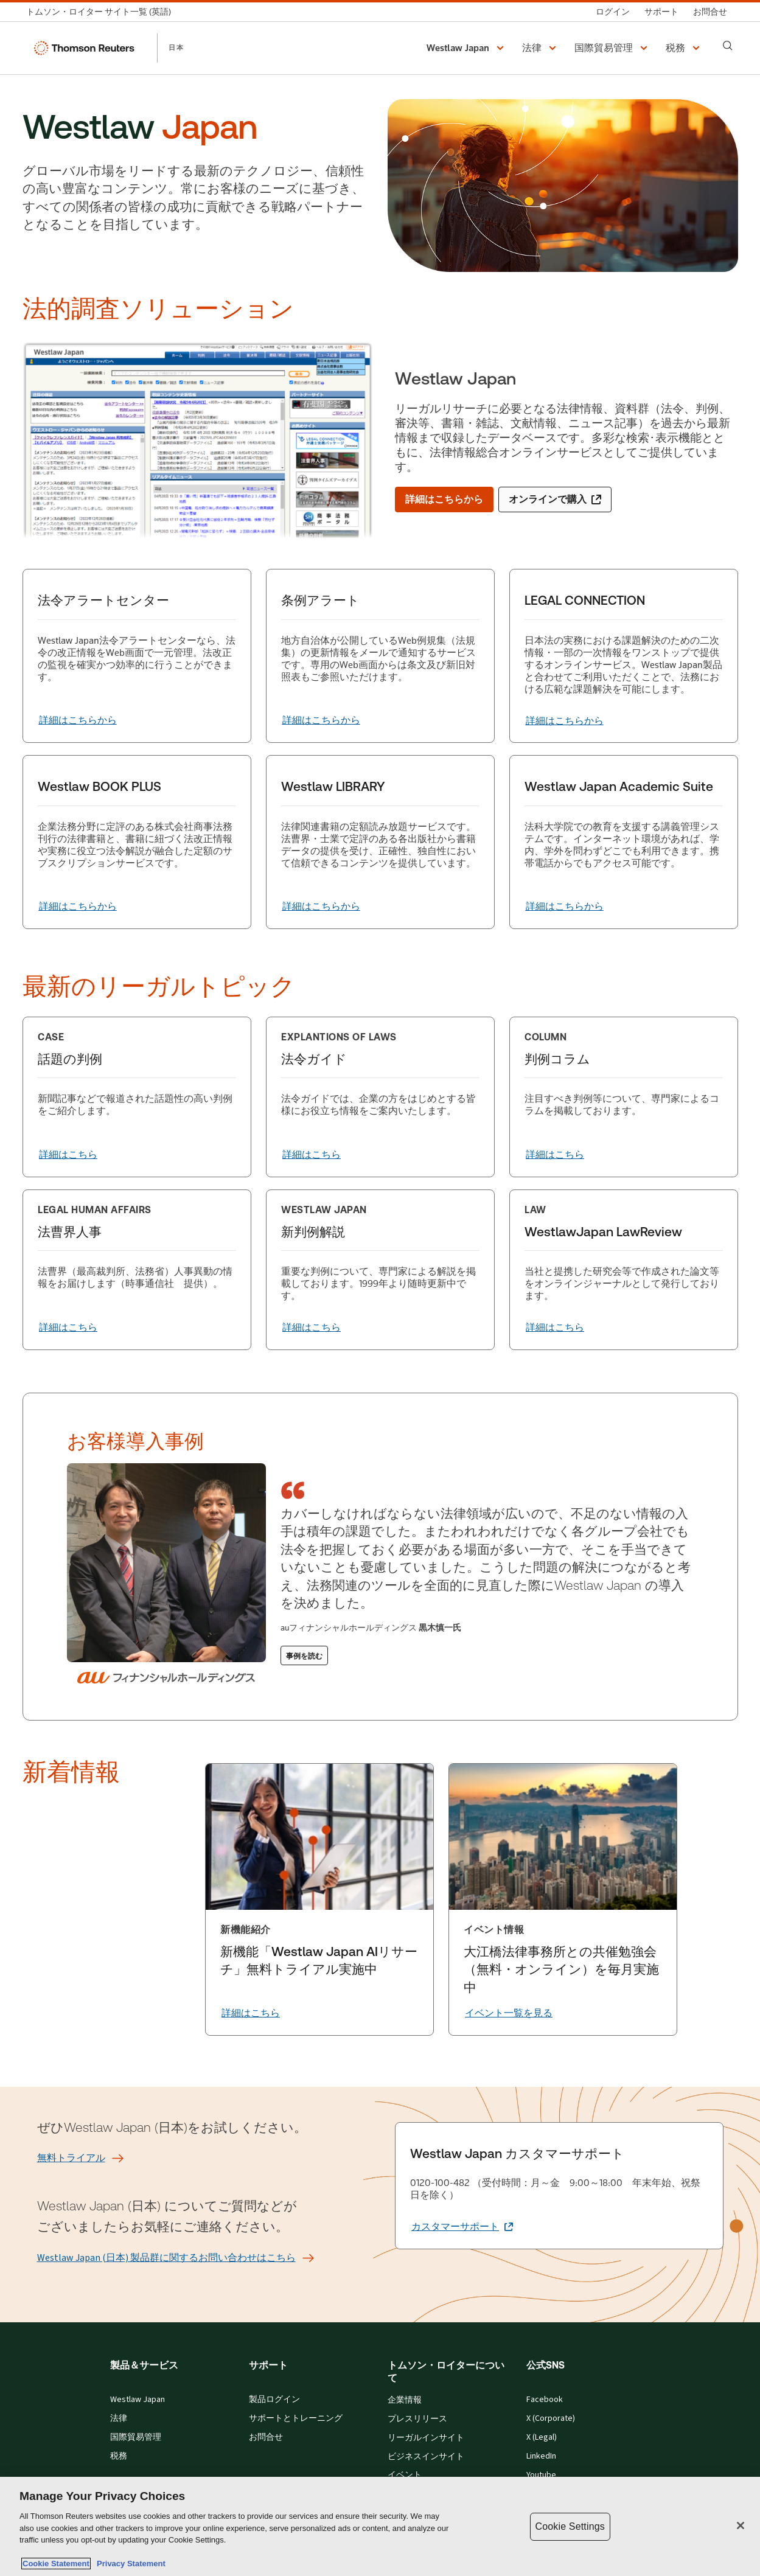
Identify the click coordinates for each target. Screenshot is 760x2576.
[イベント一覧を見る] (509, 2013)
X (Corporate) (550, 2418)
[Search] (727, 45)
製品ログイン (274, 2399)
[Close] (740, 2525)
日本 (176, 47)
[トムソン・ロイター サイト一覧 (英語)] (102, 11)
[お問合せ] (710, 11)
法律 (118, 2418)
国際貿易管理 (135, 2437)
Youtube (541, 2475)
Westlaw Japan (137, 2399)
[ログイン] (612, 11)
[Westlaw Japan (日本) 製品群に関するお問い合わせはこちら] (166, 2258)
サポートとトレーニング (296, 2418)
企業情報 (405, 2400)
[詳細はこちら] (68, 1155)
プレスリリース (417, 2419)
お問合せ (266, 2437)
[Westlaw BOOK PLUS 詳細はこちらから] (78, 906)
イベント (405, 2475)
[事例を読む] (304, 1655)
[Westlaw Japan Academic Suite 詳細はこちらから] (565, 906)
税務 (118, 2456)
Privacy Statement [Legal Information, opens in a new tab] (129, 2563)
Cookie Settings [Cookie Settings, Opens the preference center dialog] (570, 2526)
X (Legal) (541, 2437)
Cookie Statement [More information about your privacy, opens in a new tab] (56, 2563)
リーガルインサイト (426, 2437)
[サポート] (661, 11)
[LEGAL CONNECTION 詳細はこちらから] (565, 721)
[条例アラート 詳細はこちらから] (321, 720)
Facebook (544, 2399)
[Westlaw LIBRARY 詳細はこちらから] (321, 906)
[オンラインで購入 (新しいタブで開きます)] (555, 499)
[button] (467, 48)
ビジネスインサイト (426, 2456)
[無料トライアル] (71, 2158)
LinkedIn (541, 2456)
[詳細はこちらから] (444, 499)
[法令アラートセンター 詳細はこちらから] (78, 720)
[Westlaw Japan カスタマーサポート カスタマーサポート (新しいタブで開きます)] (462, 2227)
